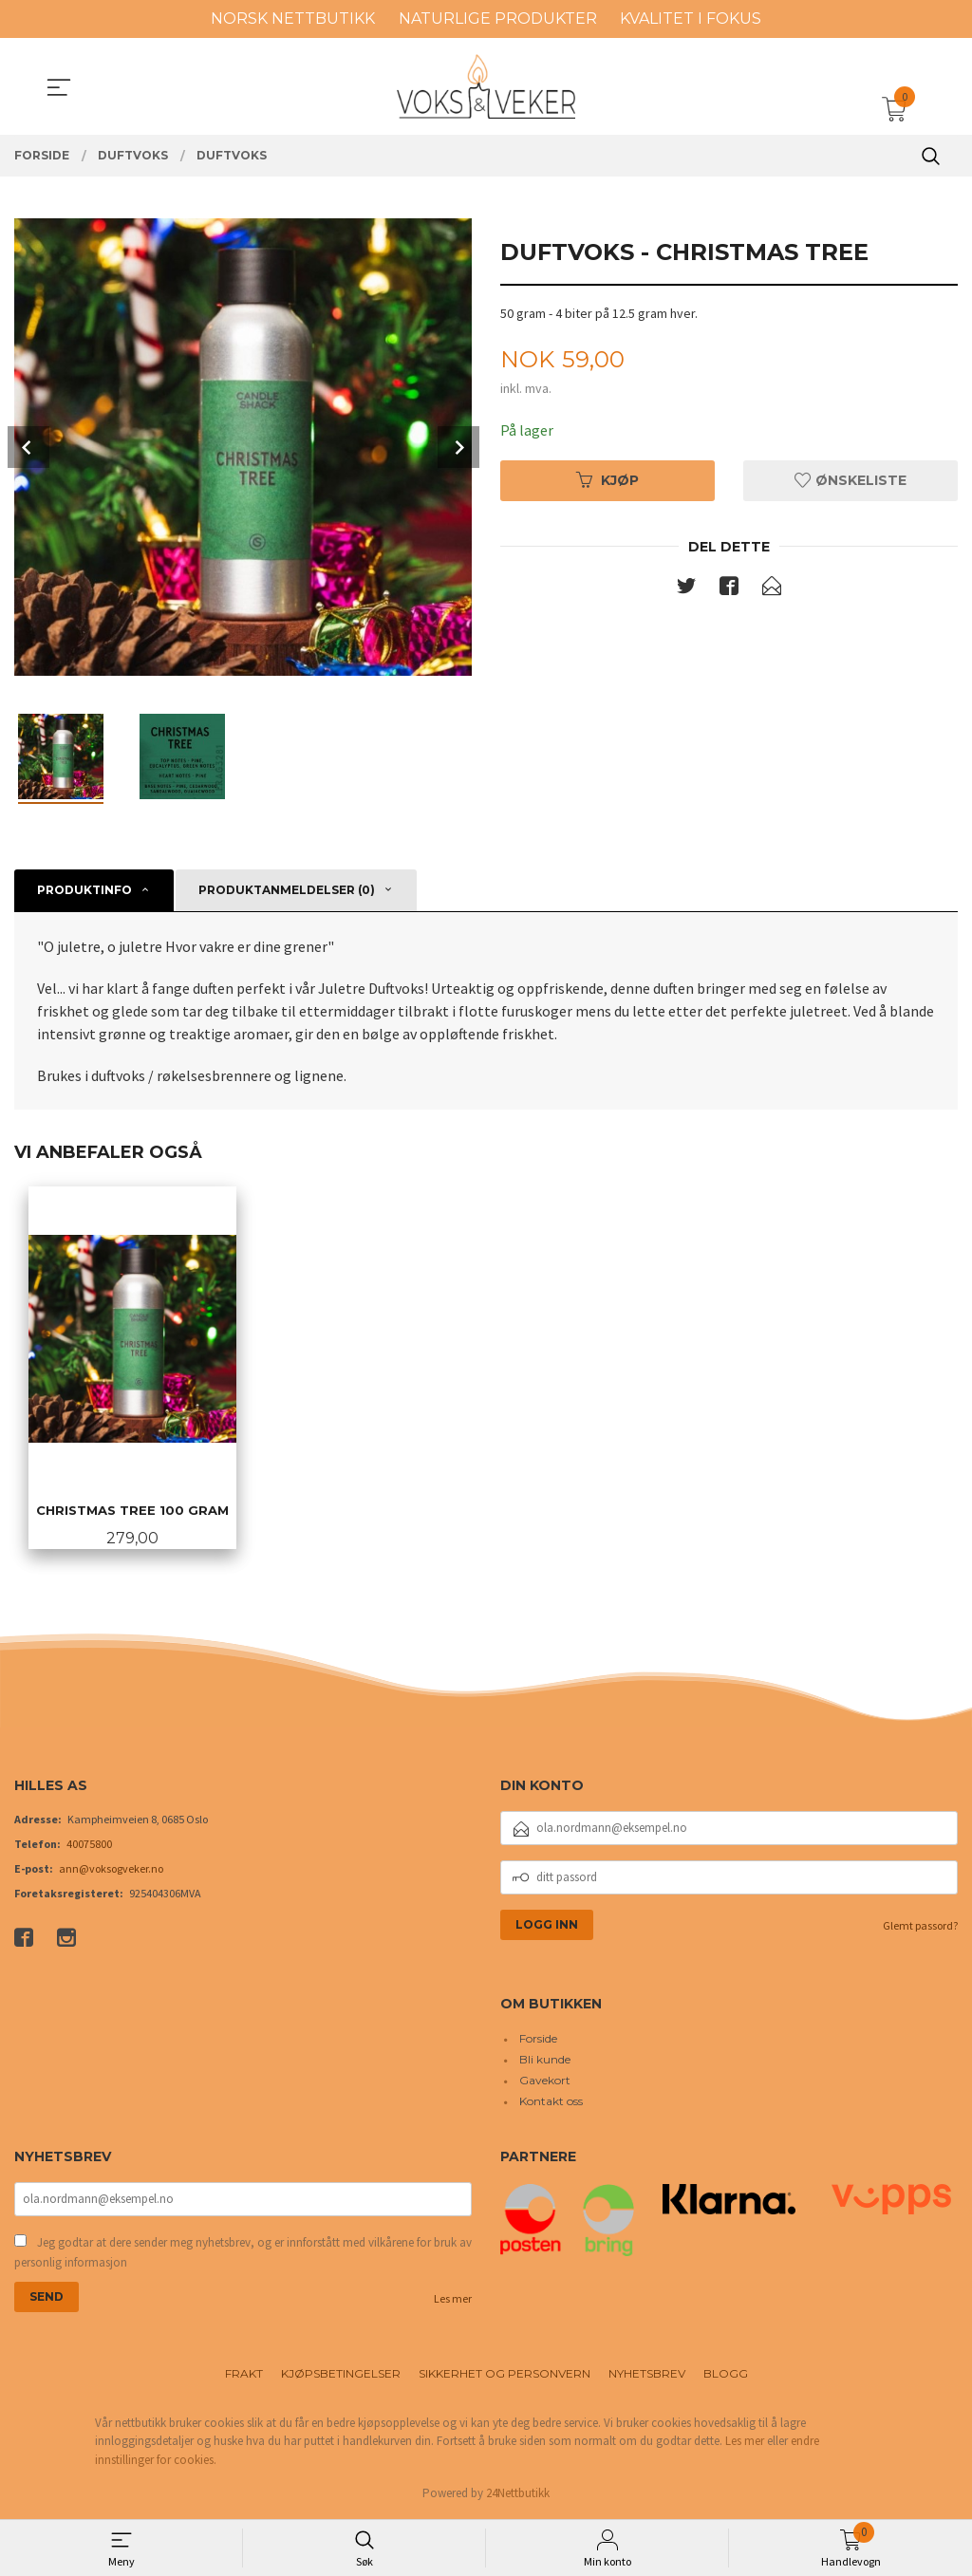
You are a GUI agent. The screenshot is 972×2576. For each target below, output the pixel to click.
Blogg (725, 2374)
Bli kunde (544, 2061)
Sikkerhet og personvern (504, 2374)
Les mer (453, 2299)
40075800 (89, 1845)
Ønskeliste (850, 480)
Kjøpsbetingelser (341, 2374)
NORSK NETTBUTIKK (293, 18)
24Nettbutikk (518, 2495)
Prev (28, 447)
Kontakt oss (551, 2103)
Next (458, 447)
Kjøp (607, 480)
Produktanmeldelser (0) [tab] (286, 890)
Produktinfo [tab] (84, 890)
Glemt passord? (920, 1926)
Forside (538, 2040)
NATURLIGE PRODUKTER (498, 18)
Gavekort (544, 2082)
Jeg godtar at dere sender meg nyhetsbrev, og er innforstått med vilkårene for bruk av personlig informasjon (243, 2253)
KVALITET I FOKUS (690, 18)
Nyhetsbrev (646, 2374)
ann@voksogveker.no (111, 1869)
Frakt (244, 2374)
